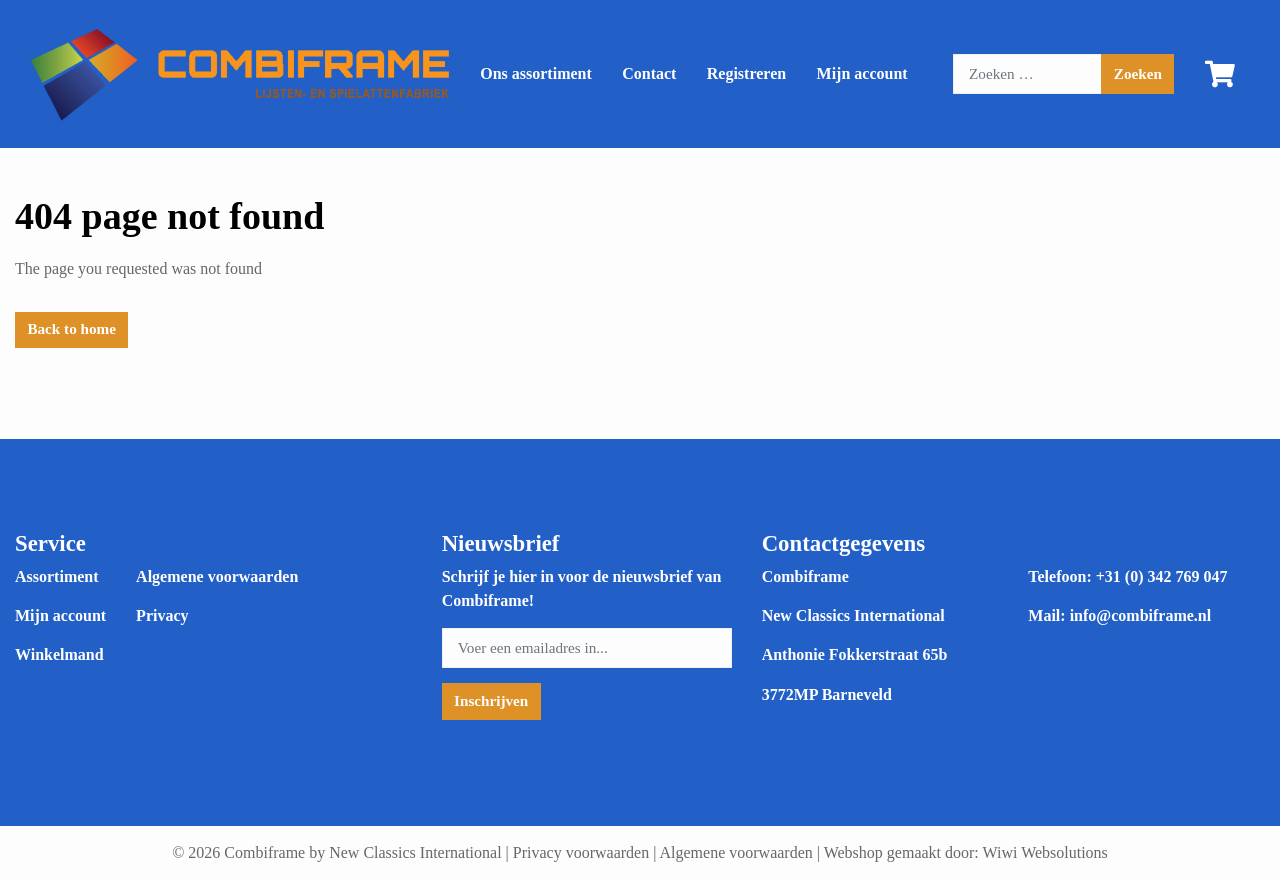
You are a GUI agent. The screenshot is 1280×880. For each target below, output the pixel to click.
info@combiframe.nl (1141, 615)
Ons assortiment (536, 73)
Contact (649, 73)
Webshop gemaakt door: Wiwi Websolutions (966, 852)
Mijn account (862, 73)
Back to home (71, 328)
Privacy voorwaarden (581, 852)
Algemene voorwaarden (217, 576)
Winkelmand (59, 654)
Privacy (162, 615)
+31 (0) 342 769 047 (1162, 576)
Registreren (746, 73)
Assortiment (57, 576)
